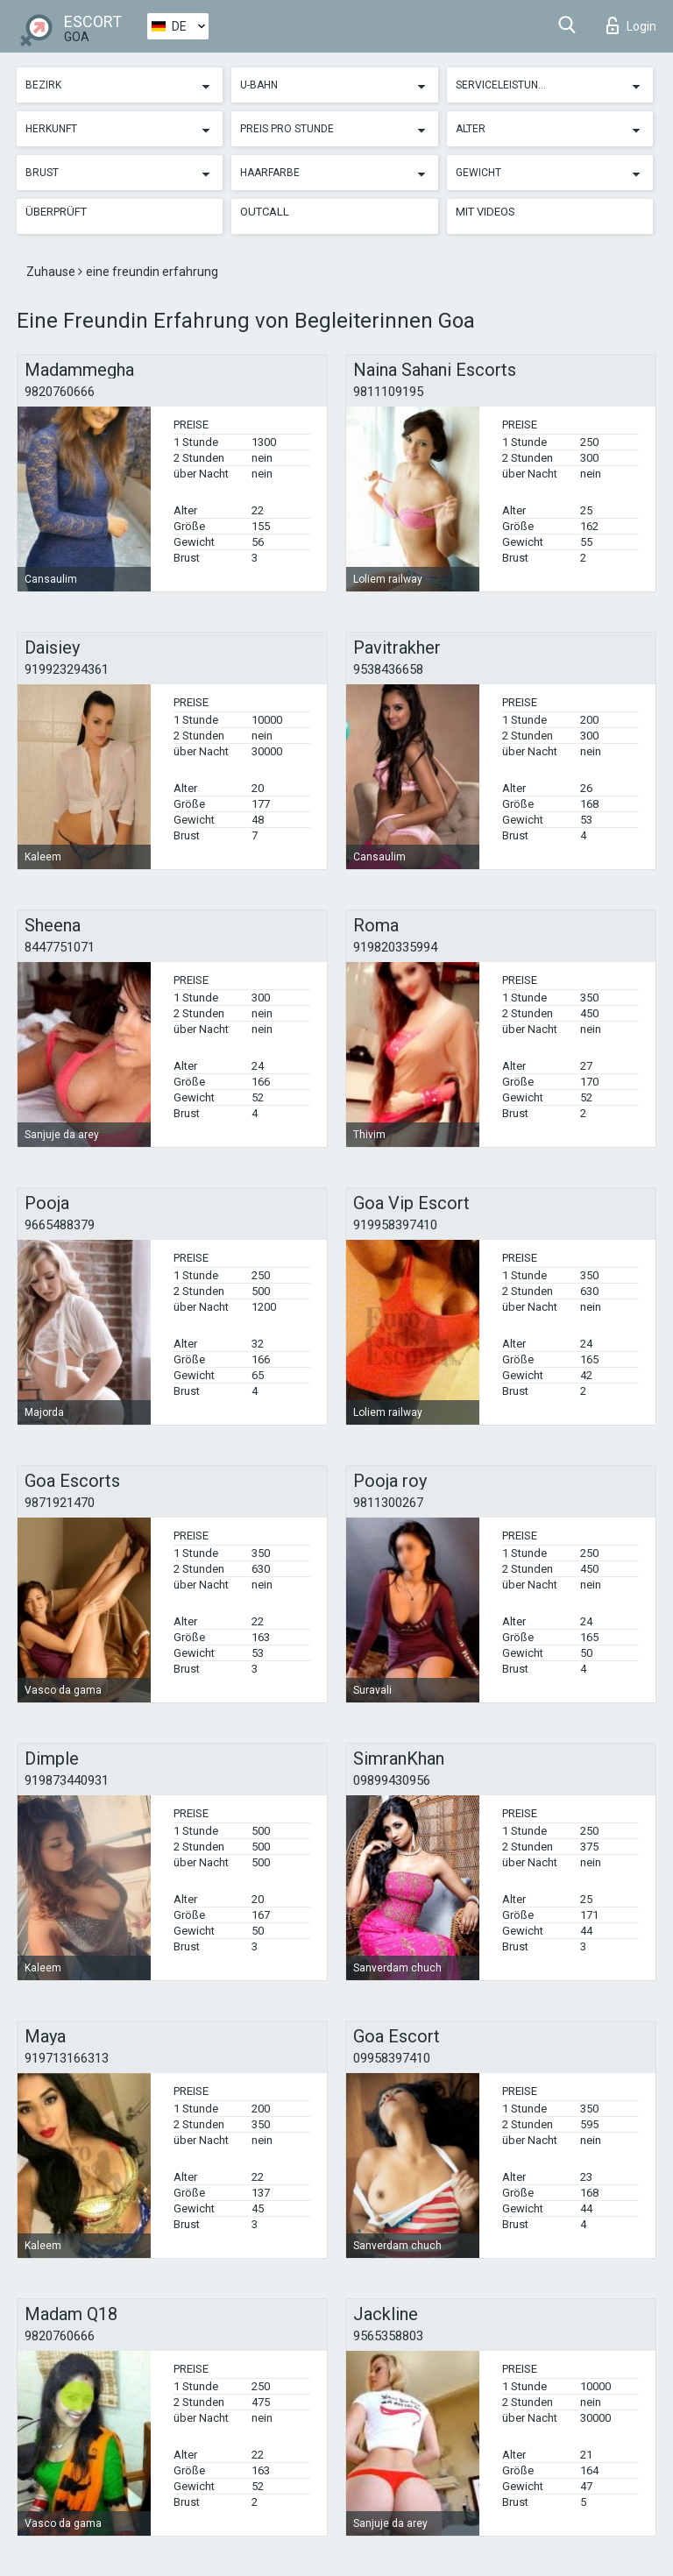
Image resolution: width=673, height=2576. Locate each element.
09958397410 (391, 2058)
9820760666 (60, 392)
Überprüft (56, 211)
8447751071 (60, 947)
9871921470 (60, 1503)
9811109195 (388, 392)
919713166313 (67, 2058)
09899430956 (391, 1780)
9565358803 (388, 2336)
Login (631, 25)
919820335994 (395, 947)
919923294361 (67, 669)
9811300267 (388, 1503)
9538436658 (388, 669)
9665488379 (60, 1225)
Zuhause (52, 272)
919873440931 (67, 1780)
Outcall (264, 211)
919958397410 (395, 1225)
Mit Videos (485, 211)
